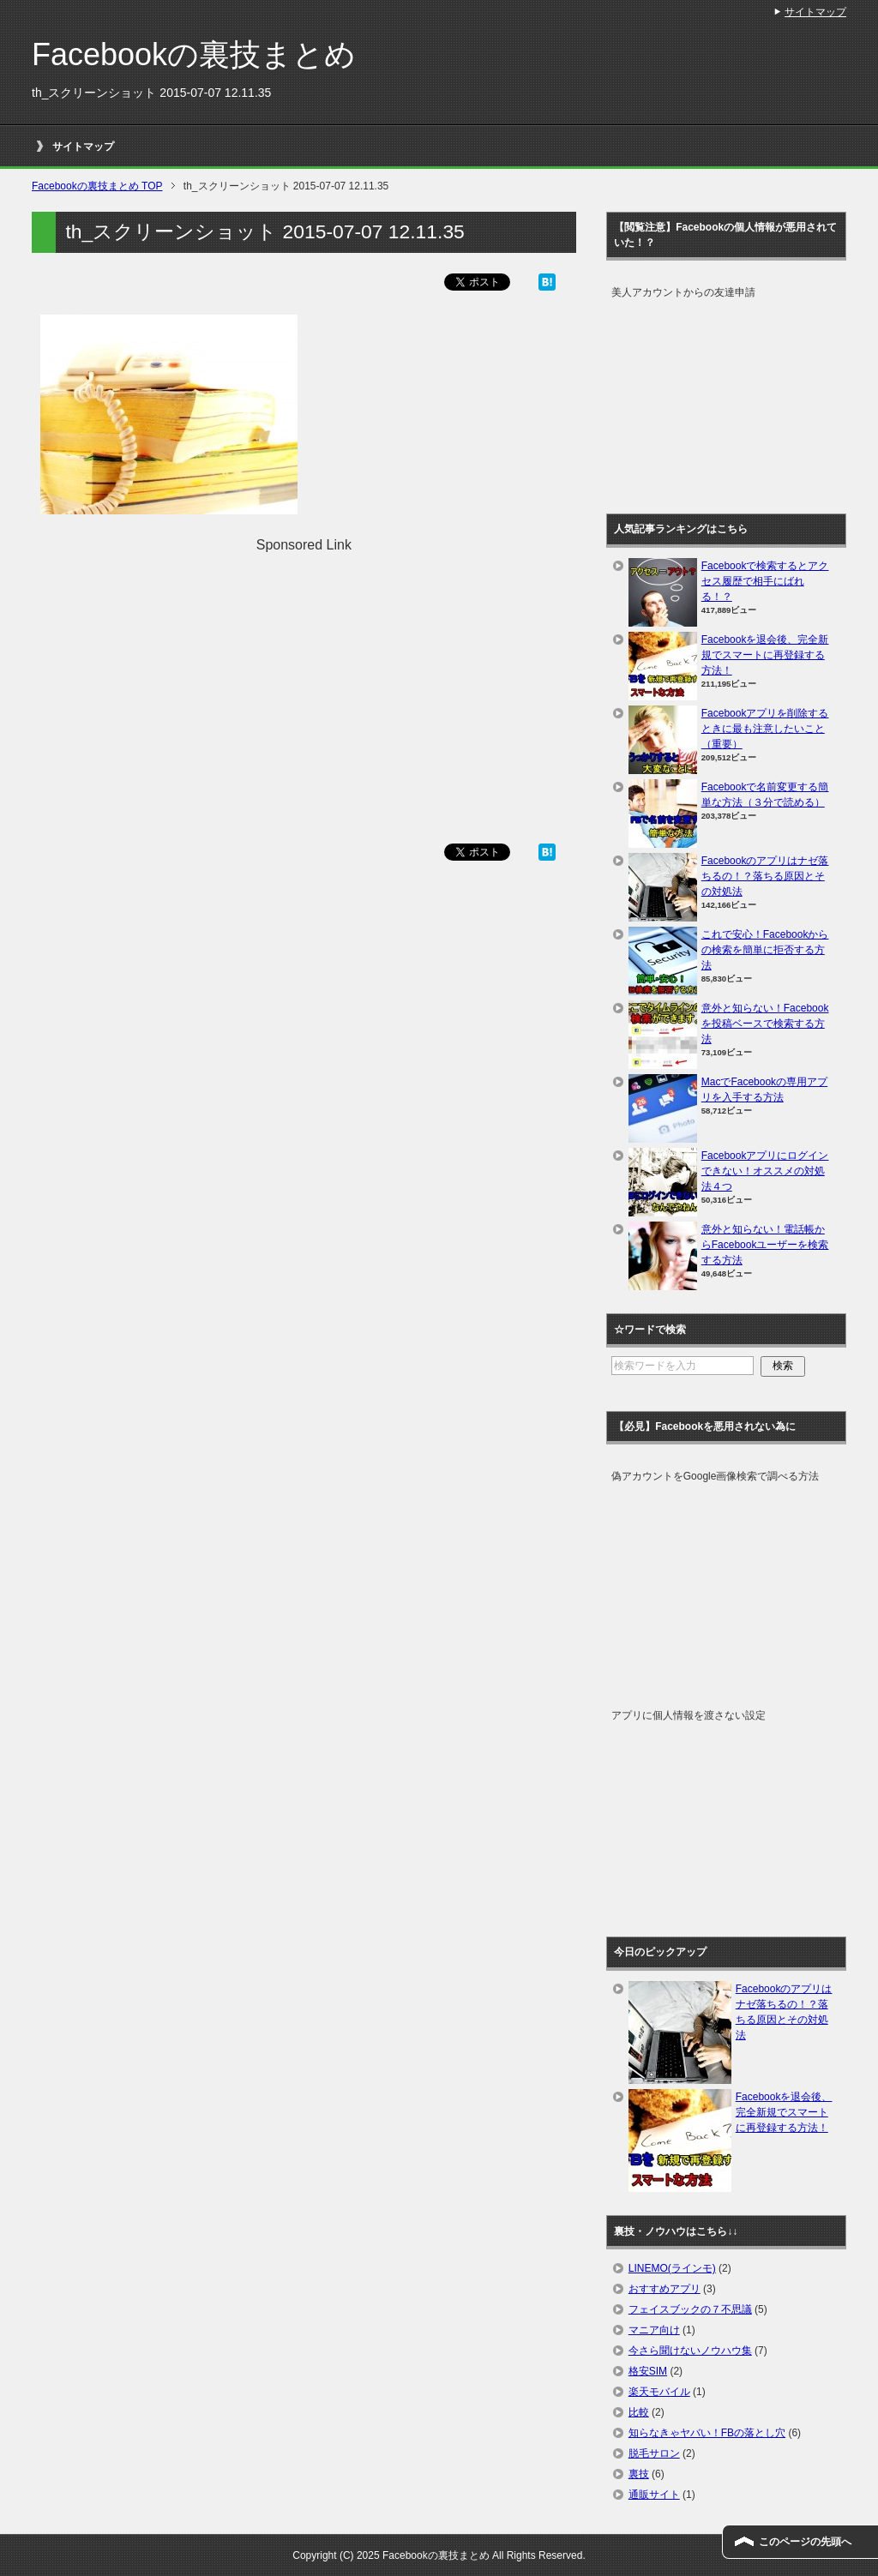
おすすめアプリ (664, 2289)
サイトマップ (83, 147)
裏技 (638, 2474)
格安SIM (647, 2371)
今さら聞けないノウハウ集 (690, 2351)
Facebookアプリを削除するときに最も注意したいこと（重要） (765, 728)
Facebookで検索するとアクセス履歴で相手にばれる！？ (765, 581)
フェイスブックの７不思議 (690, 2309)
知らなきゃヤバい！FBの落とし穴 (706, 2433)
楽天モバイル (659, 2392)
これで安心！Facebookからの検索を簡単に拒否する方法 (765, 949)
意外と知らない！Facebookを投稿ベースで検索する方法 (765, 1023)
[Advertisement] (303, 675)
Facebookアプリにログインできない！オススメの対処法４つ (765, 1171)
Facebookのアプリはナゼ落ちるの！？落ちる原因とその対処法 (765, 876)
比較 (638, 2412)
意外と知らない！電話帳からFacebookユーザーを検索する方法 (765, 1244)
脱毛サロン (654, 2453)
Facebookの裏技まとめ (194, 54)
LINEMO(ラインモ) (672, 2268)
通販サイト (654, 2495)
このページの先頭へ (805, 2542)
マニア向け (654, 2330)
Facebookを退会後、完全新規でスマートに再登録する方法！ (765, 654)
